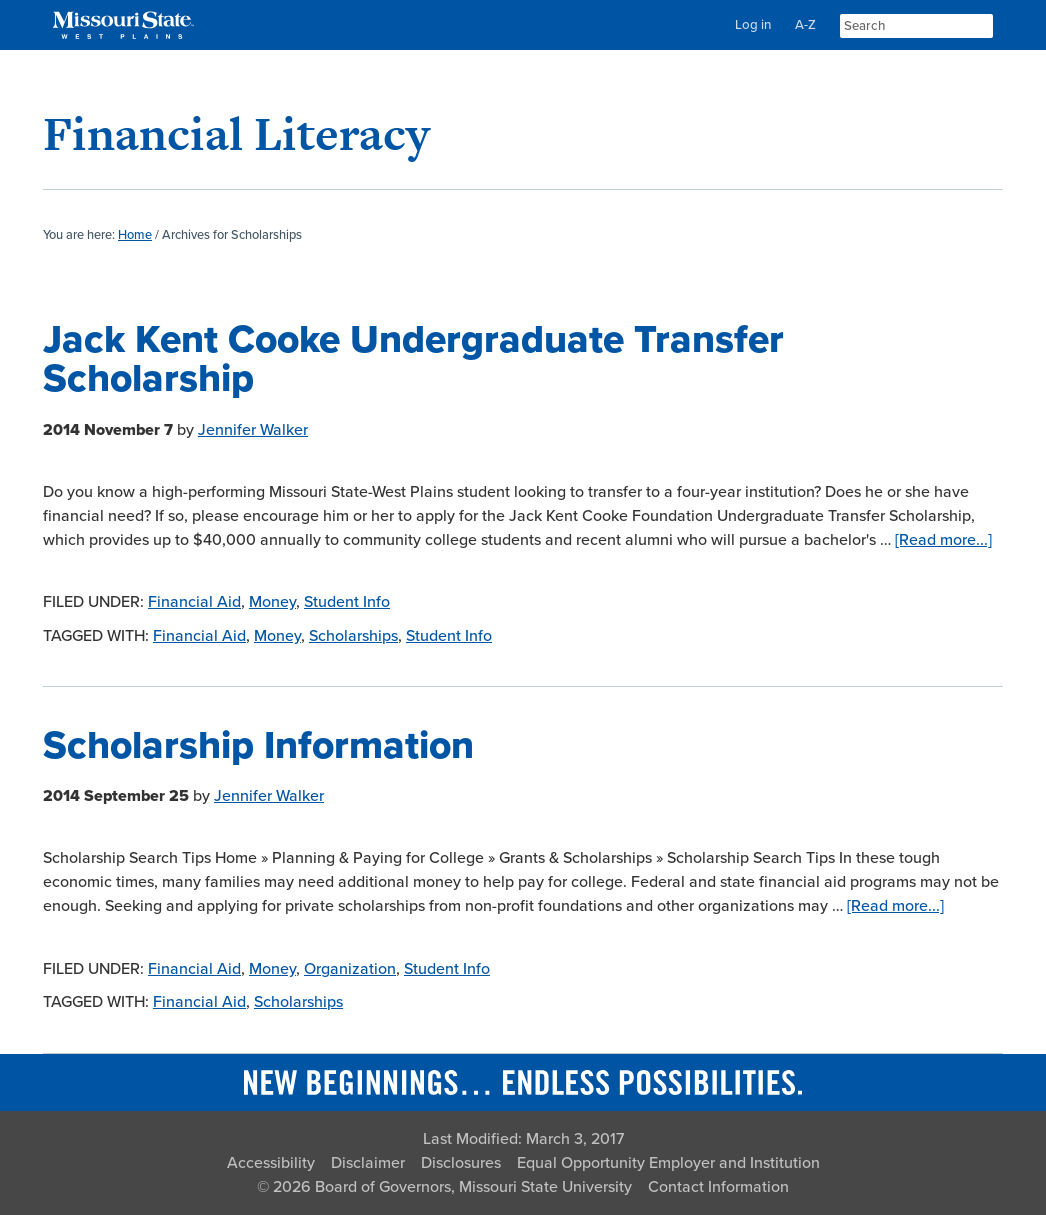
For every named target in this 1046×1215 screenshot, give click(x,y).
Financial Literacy (236, 133)
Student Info (347, 602)
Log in (753, 25)
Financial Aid (194, 602)
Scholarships (353, 636)
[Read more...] (943, 540)
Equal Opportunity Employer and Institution (668, 1163)
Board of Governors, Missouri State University (473, 1187)
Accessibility (271, 1163)
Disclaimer (368, 1163)
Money (272, 602)
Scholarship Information (258, 745)
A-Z (805, 25)
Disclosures (461, 1163)
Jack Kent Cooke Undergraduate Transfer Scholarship (413, 359)
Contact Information (718, 1187)
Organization (350, 969)
